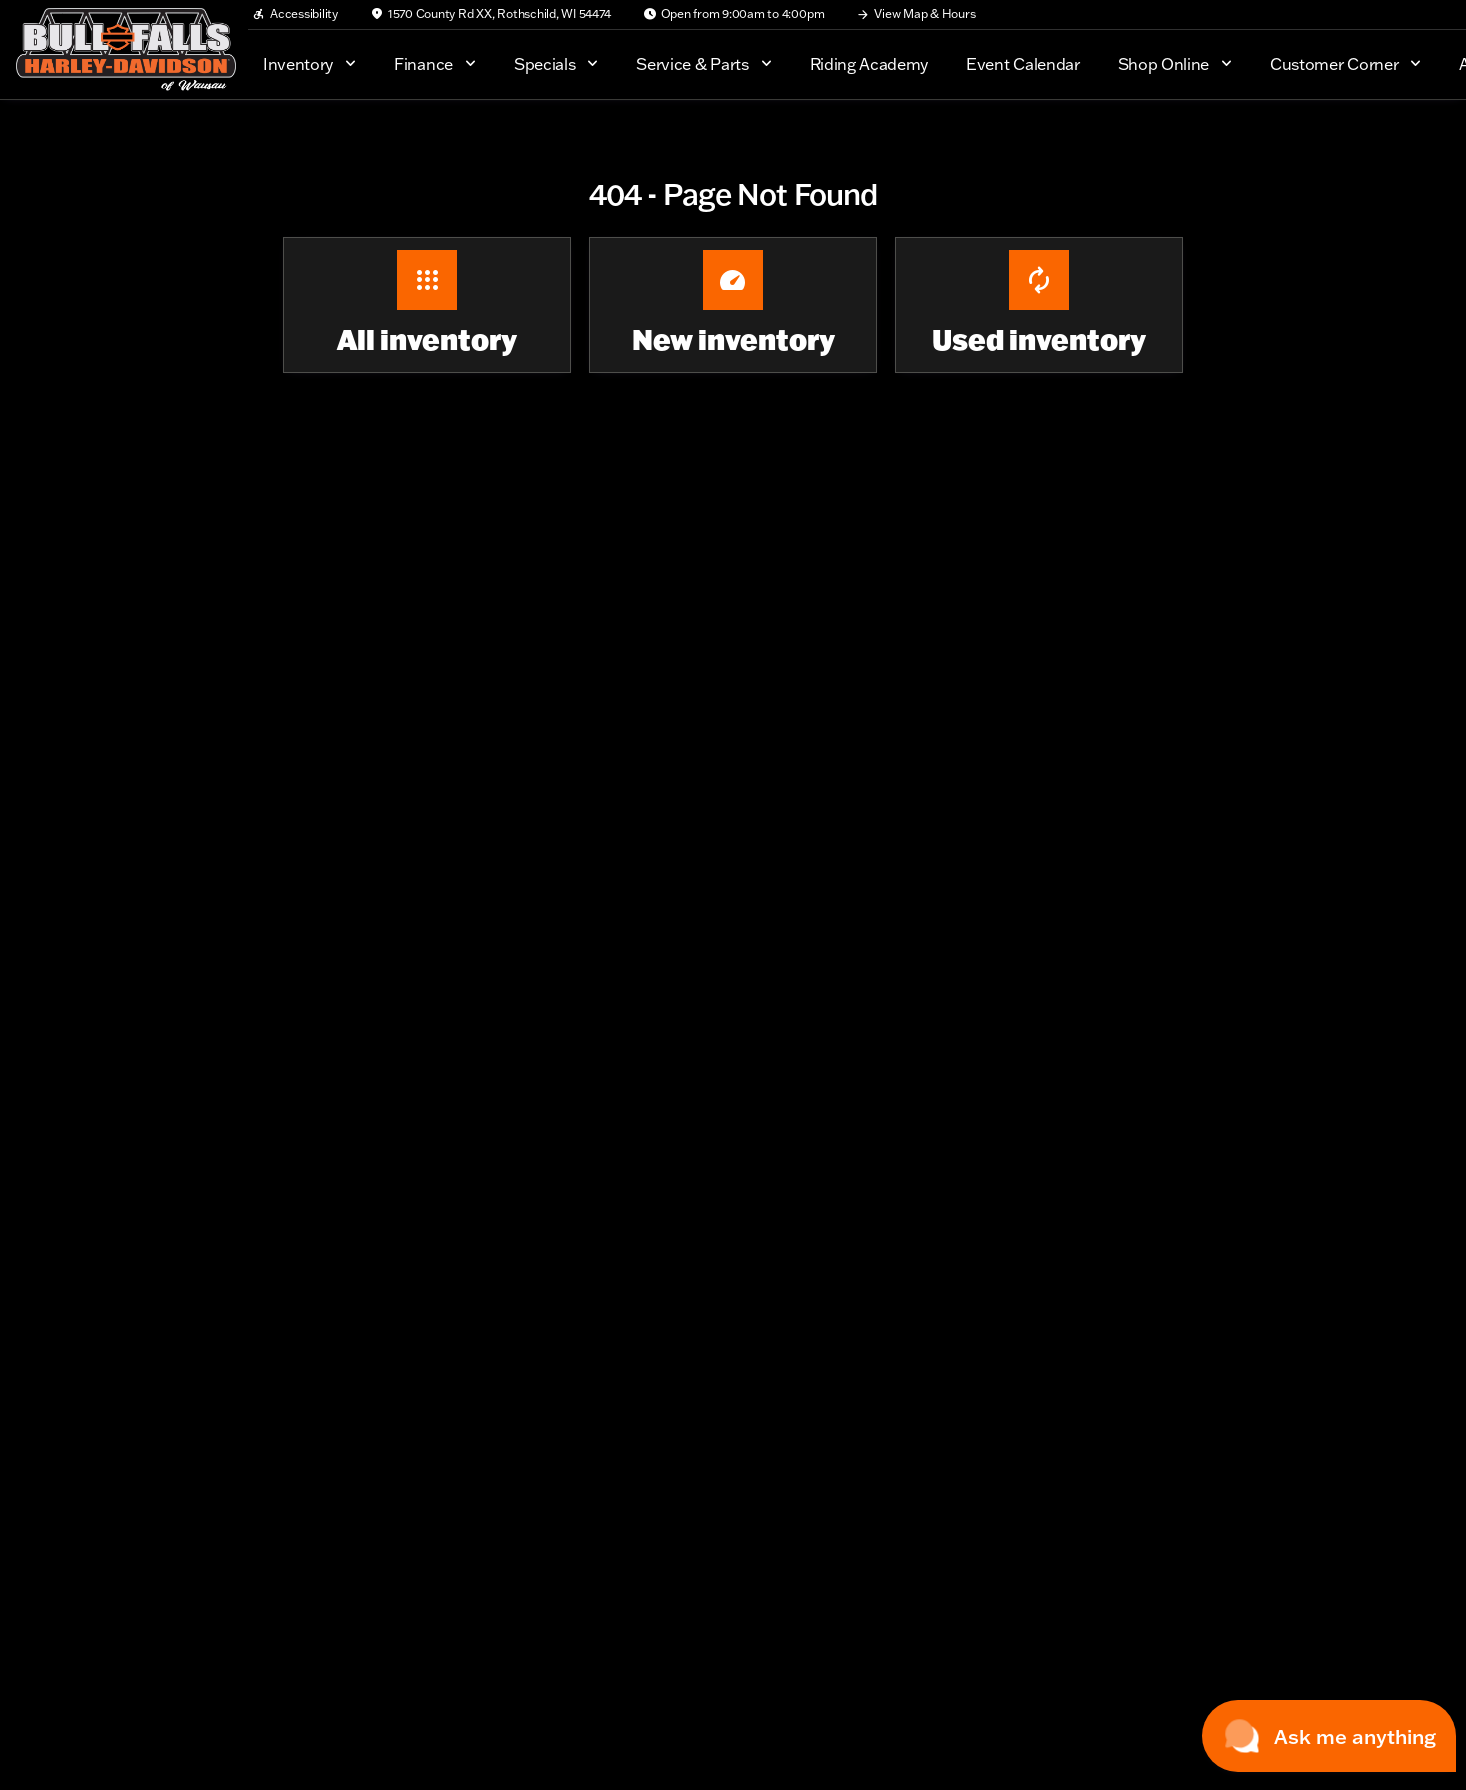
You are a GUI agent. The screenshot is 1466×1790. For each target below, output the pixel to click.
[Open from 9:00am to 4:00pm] (734, 14)
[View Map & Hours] (915, 14)
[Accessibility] (295, 14)
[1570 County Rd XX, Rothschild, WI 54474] (490, 14)
